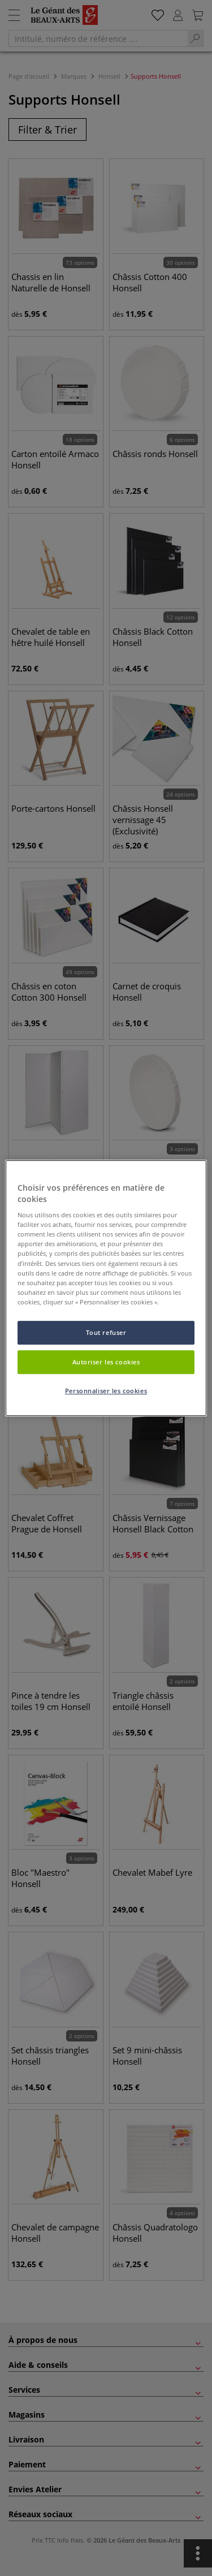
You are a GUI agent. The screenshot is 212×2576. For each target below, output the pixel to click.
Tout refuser (106, 1332)
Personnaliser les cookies (106, 1390)
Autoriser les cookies (106, 1362)
